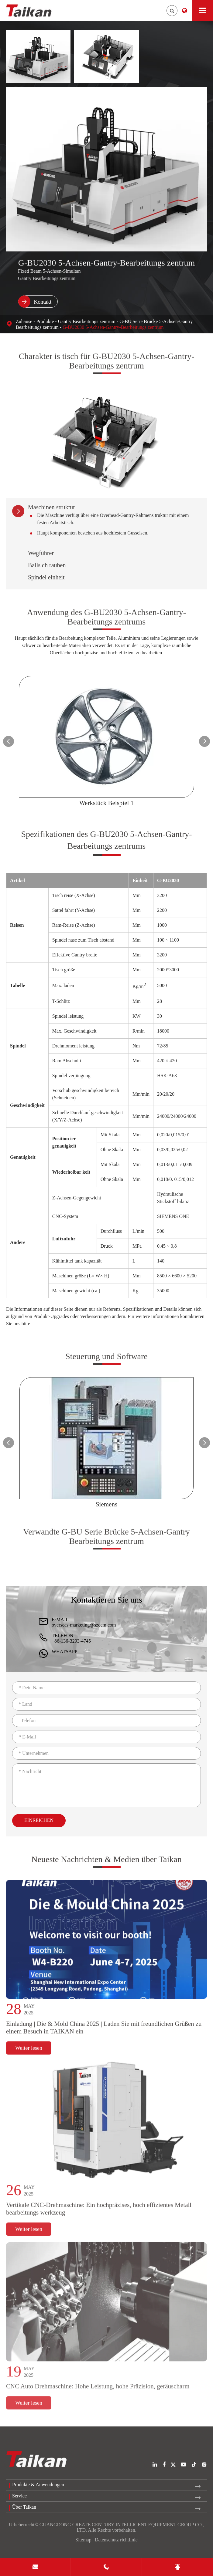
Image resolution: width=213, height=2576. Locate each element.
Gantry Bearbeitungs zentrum (86, 321)
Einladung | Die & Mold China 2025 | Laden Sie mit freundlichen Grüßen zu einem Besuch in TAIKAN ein (104, 2032)
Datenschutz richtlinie (116, 2539)
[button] (8, 741)
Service (19, 2495)
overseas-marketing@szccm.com (84, 1624)
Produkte (45, 321)
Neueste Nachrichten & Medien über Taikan (106, 1863)
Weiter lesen (28, 2053)
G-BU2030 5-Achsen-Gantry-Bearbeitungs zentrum (113, 327)
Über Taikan (24, 2507)
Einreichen (38, 1820)
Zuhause (24, 321)
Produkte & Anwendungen (38, 2484)
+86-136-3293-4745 (71, 1641)
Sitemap (83, 2539)
